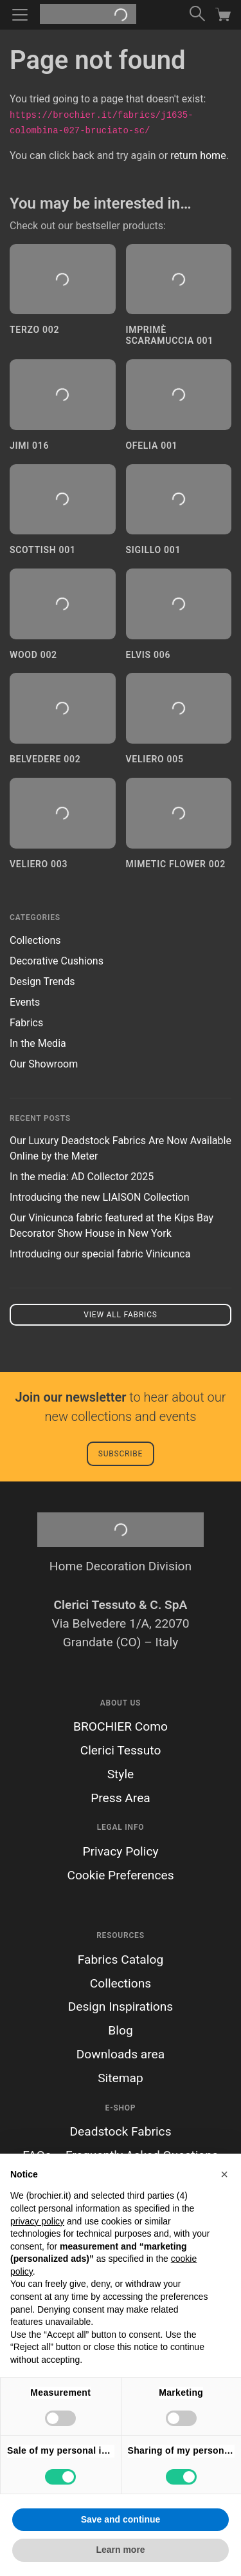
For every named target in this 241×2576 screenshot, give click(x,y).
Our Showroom (44, 1064)
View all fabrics (120, 1314)
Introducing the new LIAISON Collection (100, 1197)
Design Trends (42, 981)
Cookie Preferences (120, 1875)
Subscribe (120, 1453)
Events (25, 1002)
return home (198, 155)
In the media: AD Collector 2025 (82, 1176)
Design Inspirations (121, 2006)
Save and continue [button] (121, 2519)
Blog (120, 2030)
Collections (35, 940)
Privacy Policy (120, 1851)
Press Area (120, 1798)
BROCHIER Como (120, 1726)
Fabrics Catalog (120, 1959)
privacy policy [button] (37, 2221)
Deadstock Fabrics (120, 2131)
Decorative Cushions (56, 961)
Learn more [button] (120, 2549)
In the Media (38, 1043)
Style (120, 1774)
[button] (224, 2174)
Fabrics (26, 1023)
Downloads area (120, 2054)
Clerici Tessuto (120, 1750)
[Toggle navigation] (20, 14)
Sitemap (120, 2078)
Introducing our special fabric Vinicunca (100, 1254)
